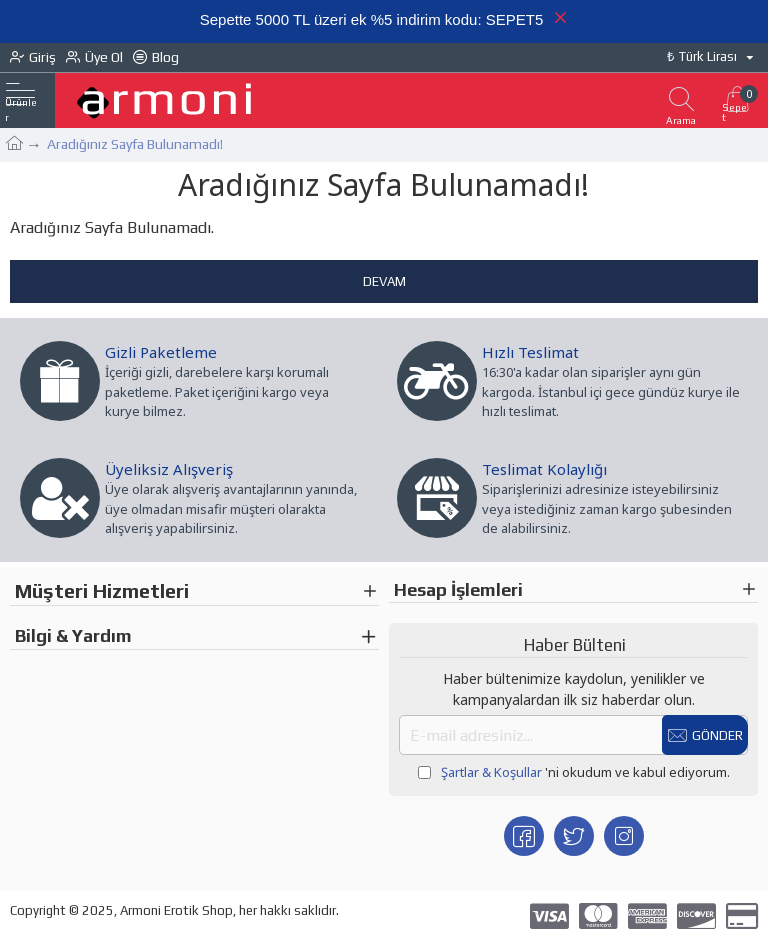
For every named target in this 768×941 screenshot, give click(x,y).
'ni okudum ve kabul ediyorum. (574, 773)
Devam (384, 281)
